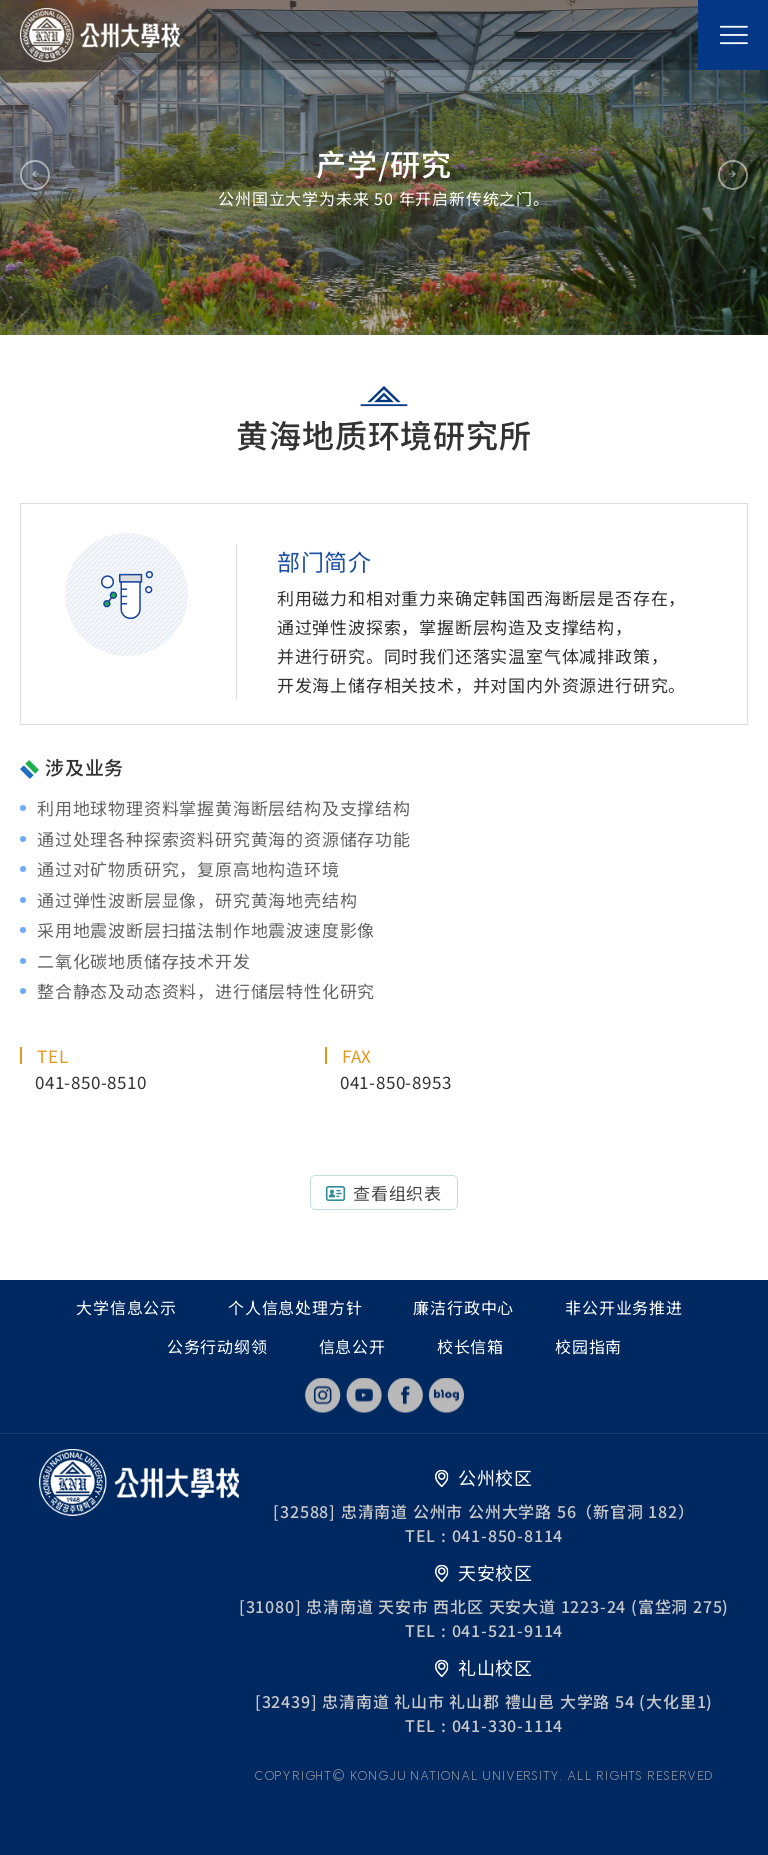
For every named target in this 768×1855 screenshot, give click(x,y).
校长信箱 (470, 1346)
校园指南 (588, 1346)
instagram (323, 1395)
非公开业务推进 (624, 1307)
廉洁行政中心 (463, 1307)
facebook (405, 1395)
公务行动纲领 (217, 1346)
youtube (364, 1395)
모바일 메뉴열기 (733, 35)
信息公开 (352, 1346)
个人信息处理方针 (295, 1307)
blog (446, 1395)
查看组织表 (397, 1192)
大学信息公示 (126, 1307)
